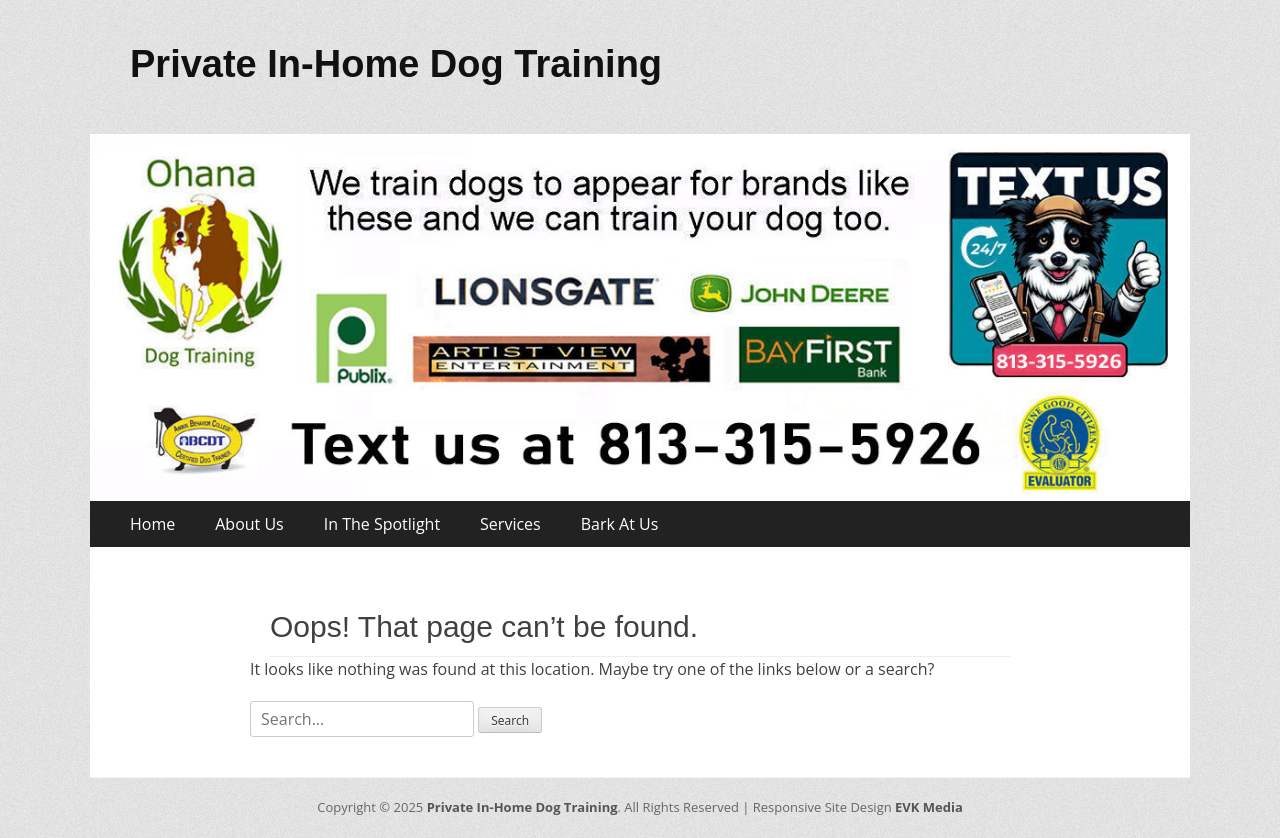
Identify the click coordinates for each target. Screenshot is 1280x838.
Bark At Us (620, 524)
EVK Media (927, 807)
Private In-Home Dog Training (396, 64)
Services (510, 524)
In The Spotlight (382, 524)
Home (152, 524)
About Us (249, 524)
